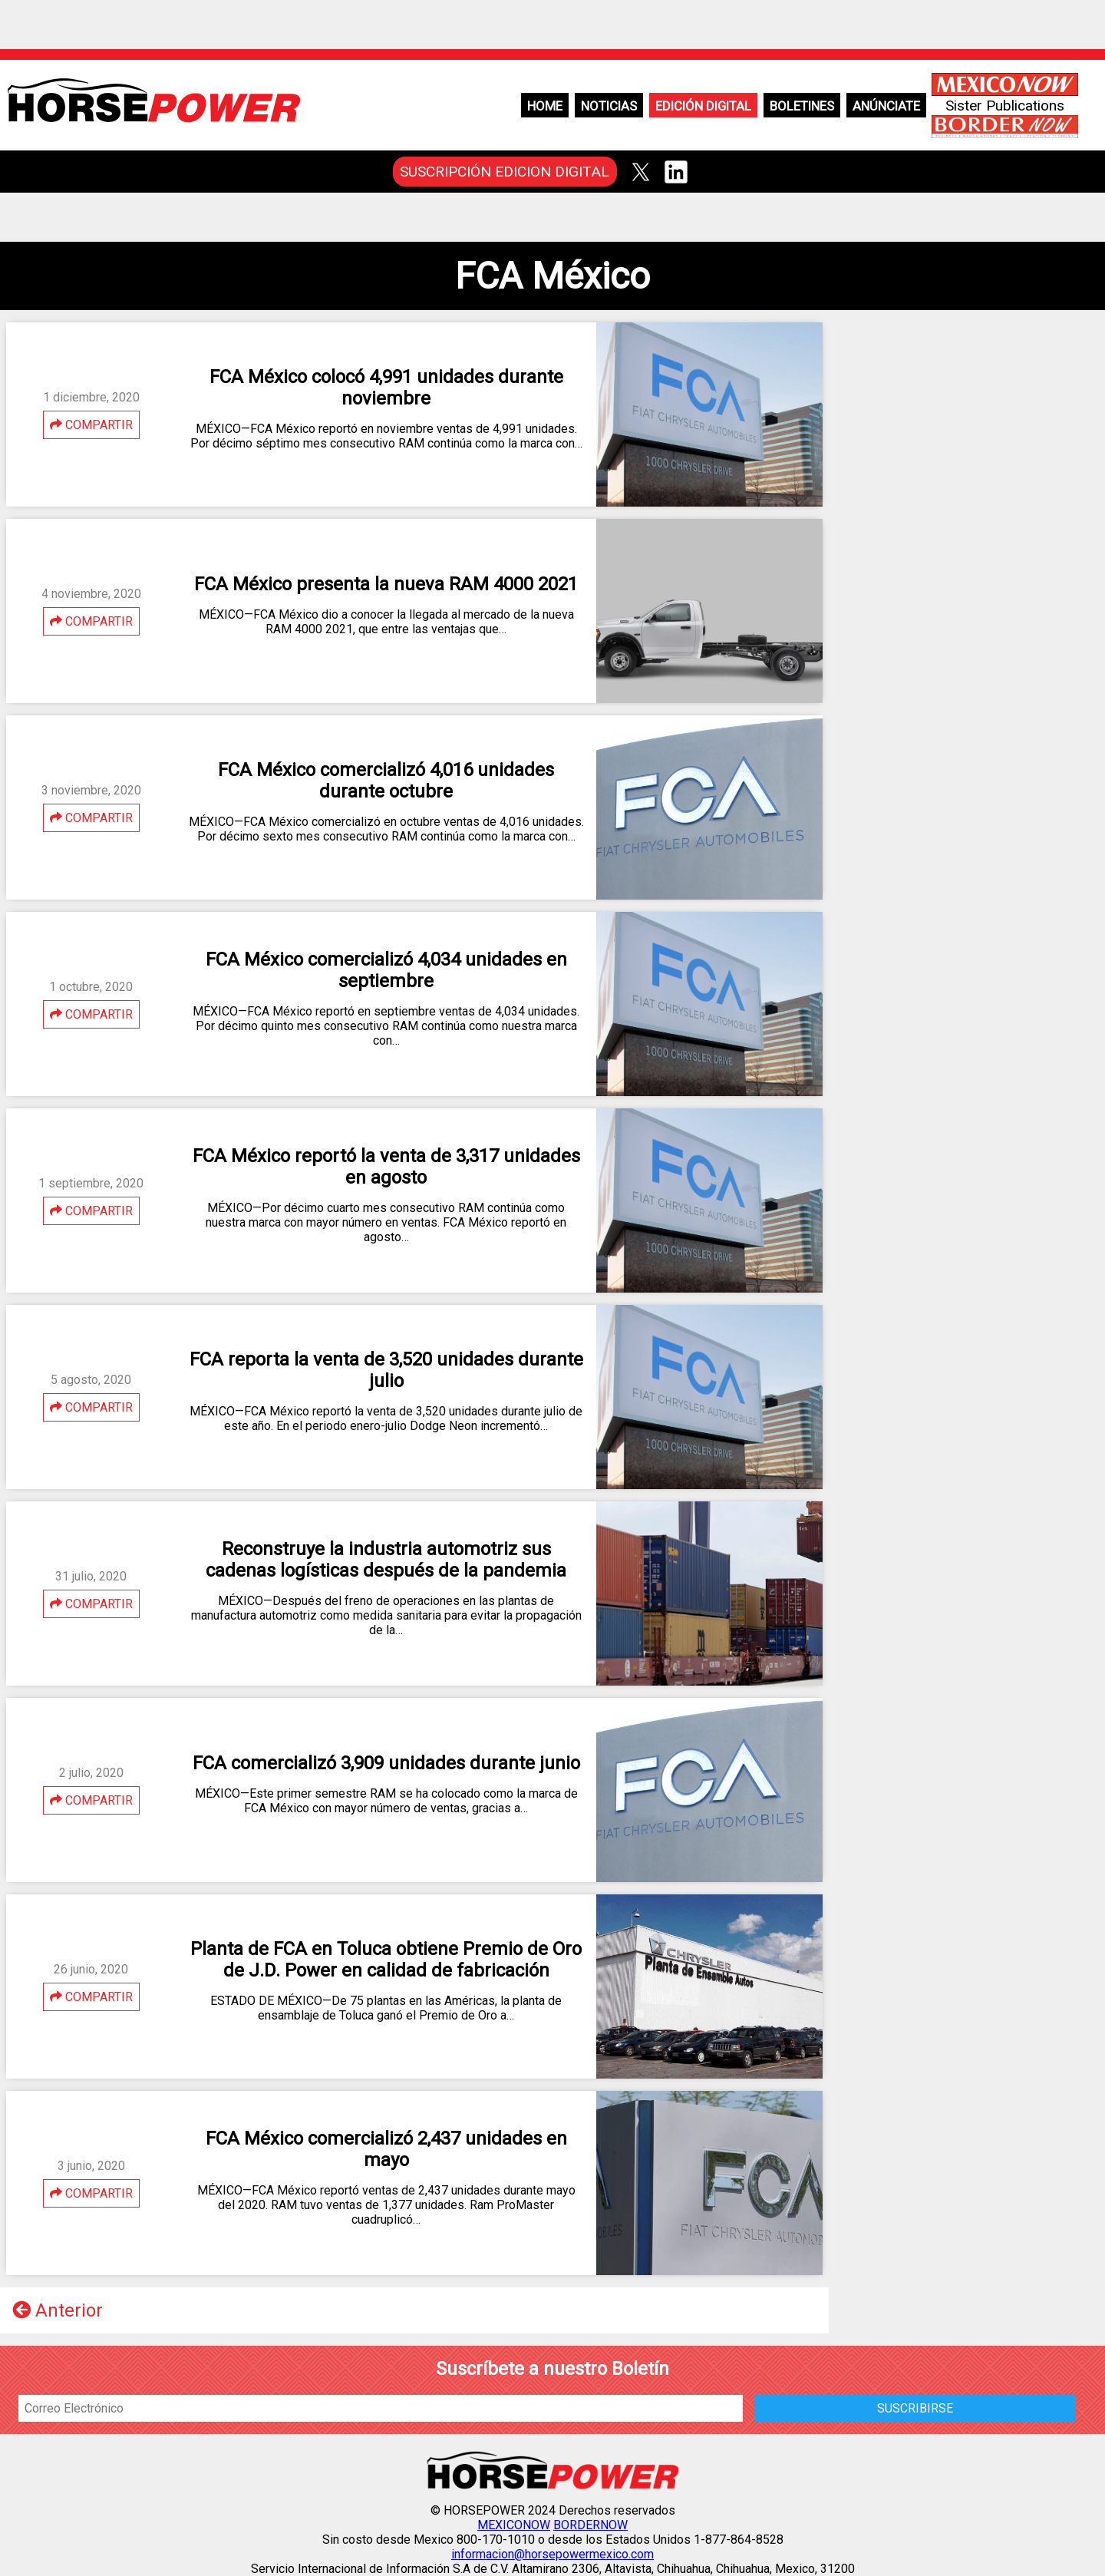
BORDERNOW (590, 2525)
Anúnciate (886, 106)
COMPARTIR (91, 425)
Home (544, 106)
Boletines (802, 106)
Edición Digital (703, 106)
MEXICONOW (513, 2525)
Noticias (609, 106)
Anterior (57, 2310)
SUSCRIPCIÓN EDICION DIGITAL (504, 171)
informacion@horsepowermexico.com (552, 2554)
